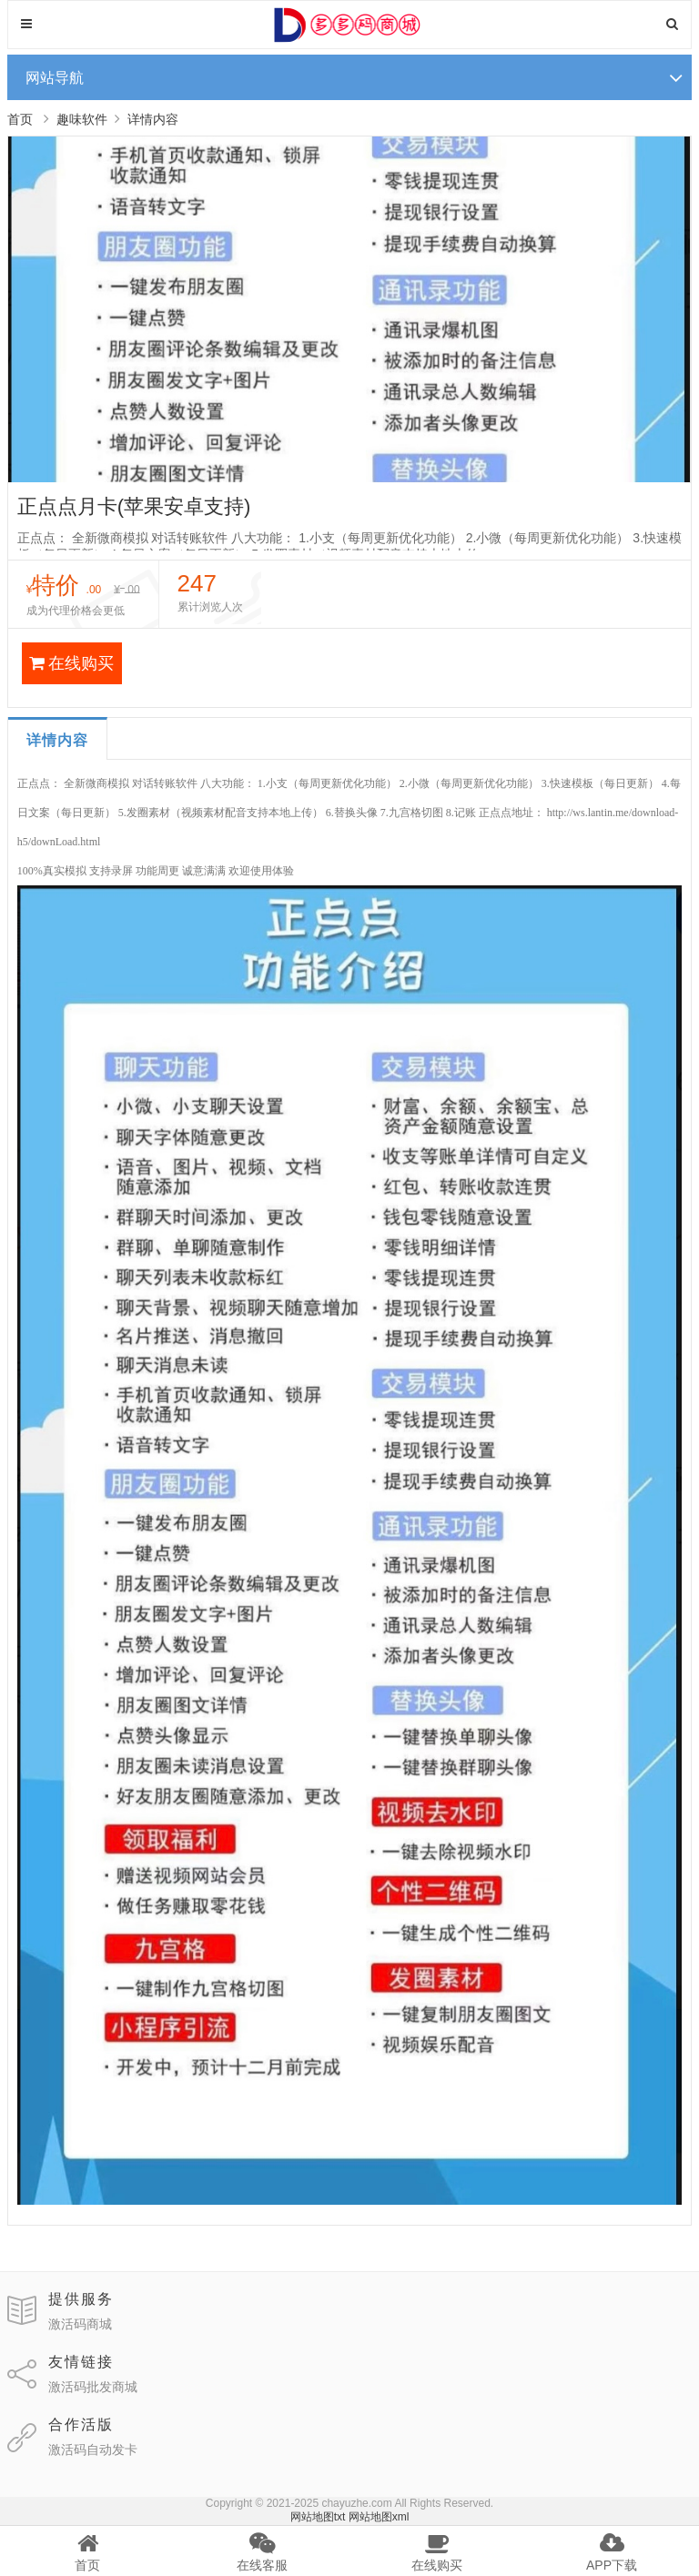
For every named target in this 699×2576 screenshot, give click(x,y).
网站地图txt (318, 2516)
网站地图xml (379, 2516)
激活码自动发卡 (92, 2449)
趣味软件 (81, 119)
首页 (20, 119)
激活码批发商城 (92, 2386)
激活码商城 (80, 2324)
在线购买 (71, 663)
